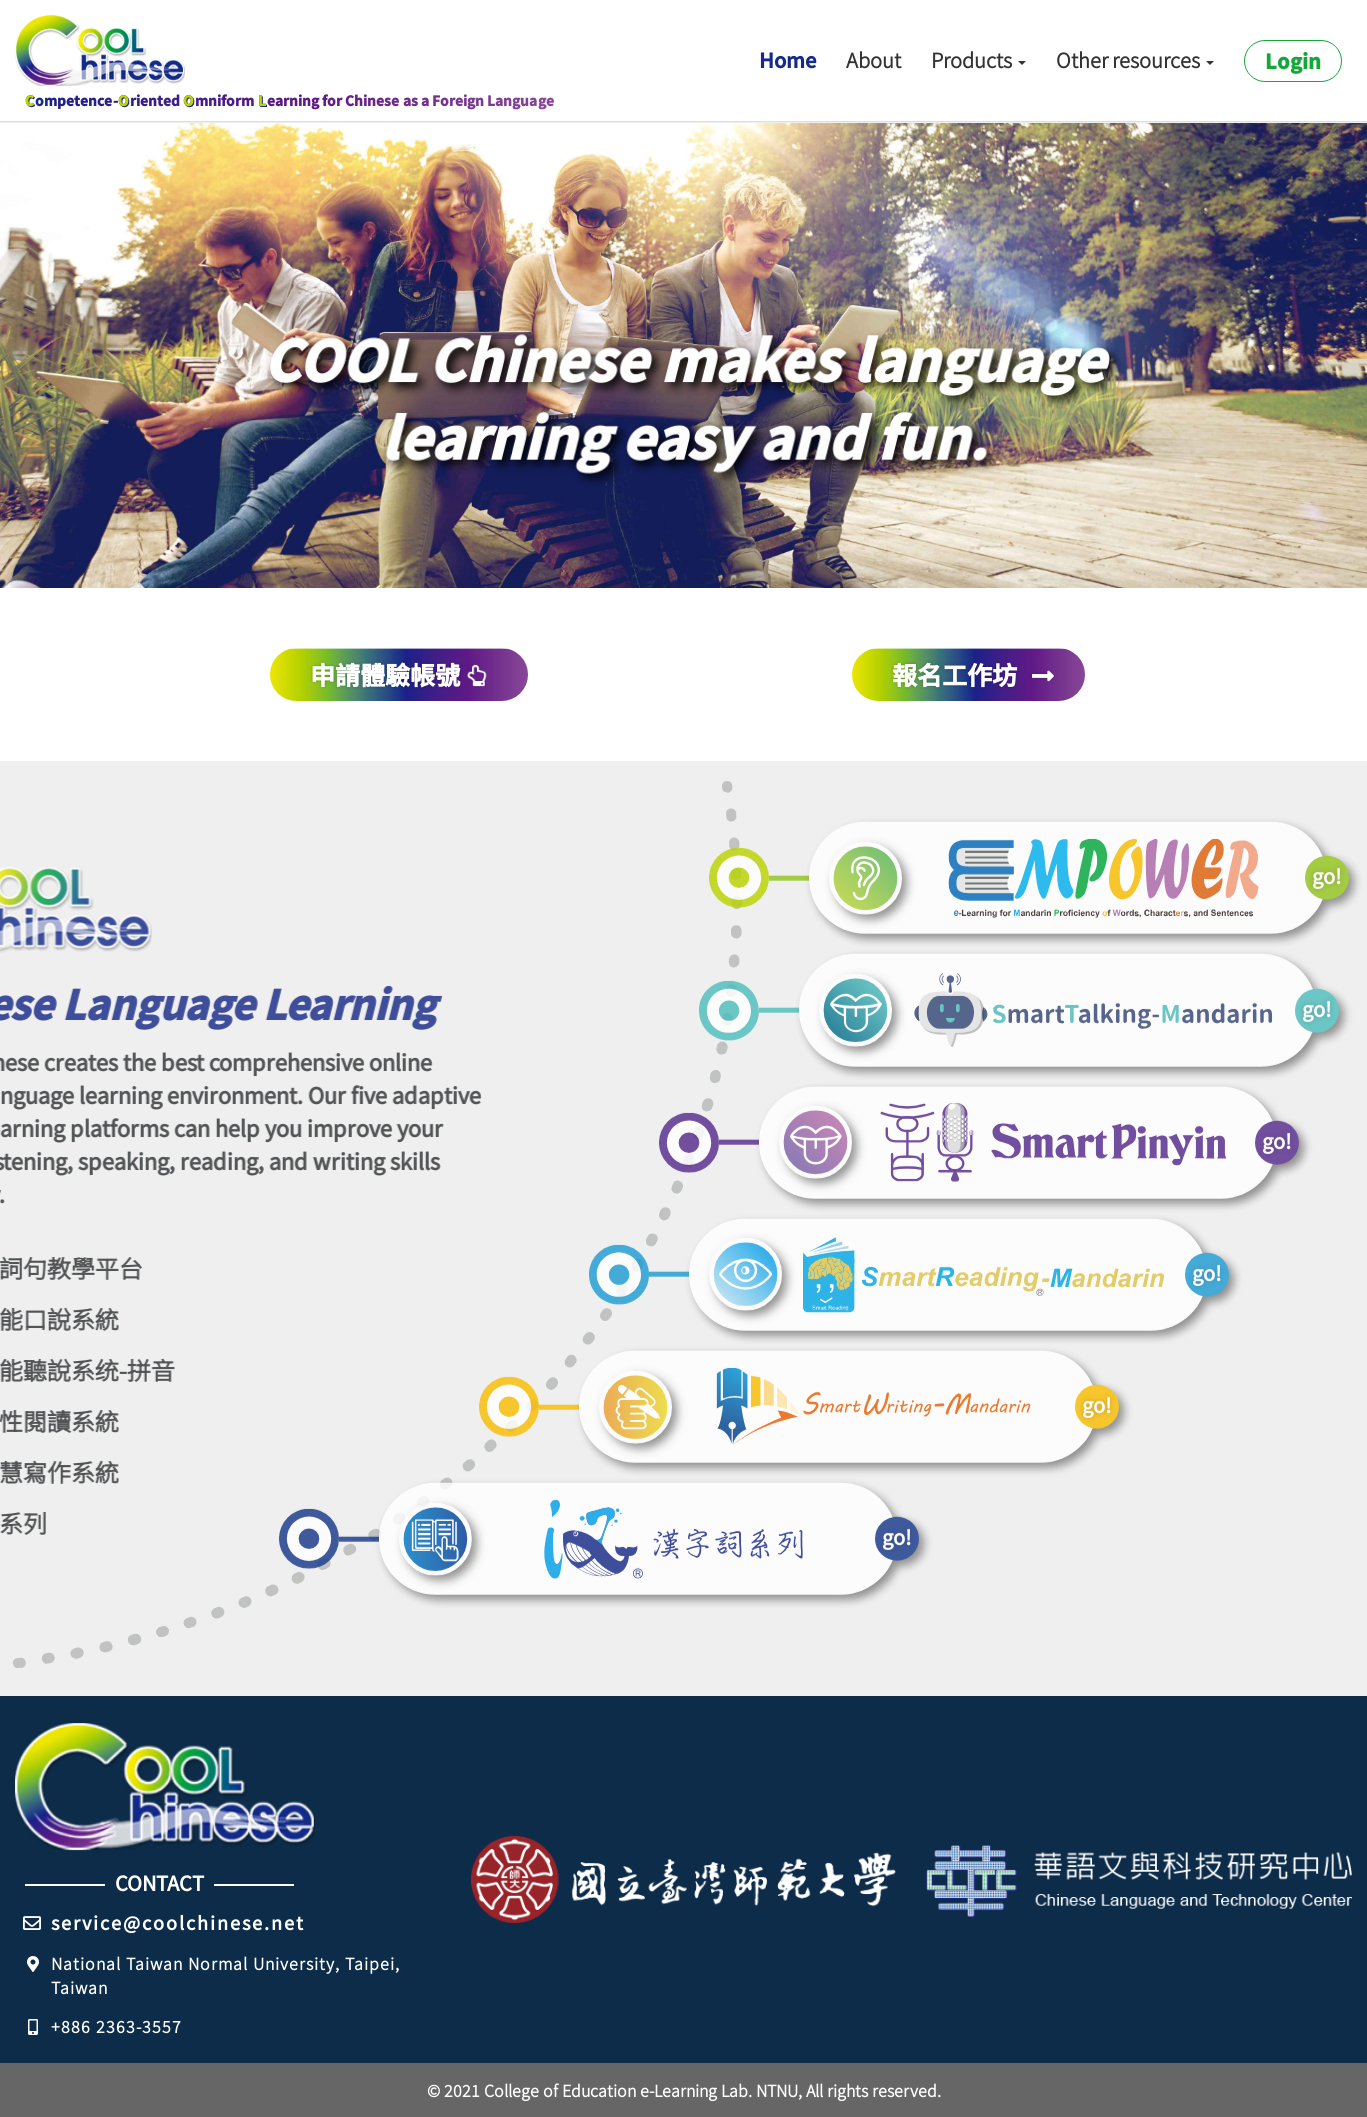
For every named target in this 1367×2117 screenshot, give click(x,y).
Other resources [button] (1135, 59)
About (873, 59)
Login (1293, 60)
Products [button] (978, 59)
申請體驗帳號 (398, 674)
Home (787, 59)
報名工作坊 (973, 674)
